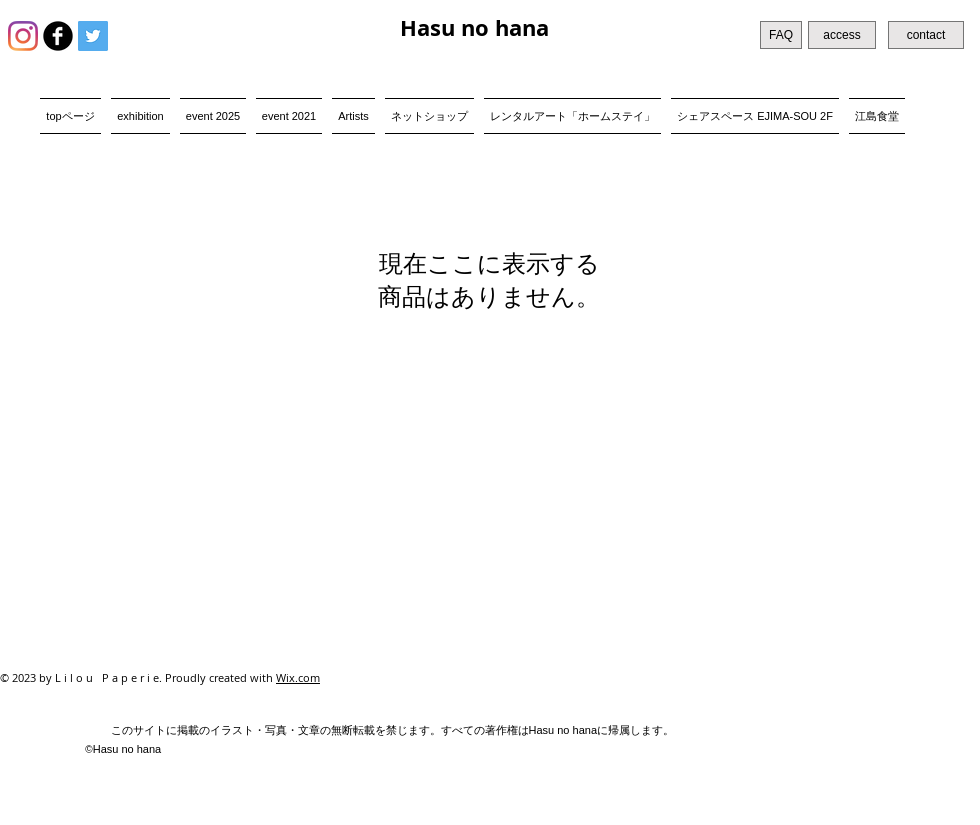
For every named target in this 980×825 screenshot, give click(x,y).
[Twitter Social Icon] (93, 36)
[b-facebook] (58, 36)
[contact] (926, 35)
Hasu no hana (474, 27)
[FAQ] (781, 35)
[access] (842, 35)
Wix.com (298, 677)
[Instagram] (23, 36)
